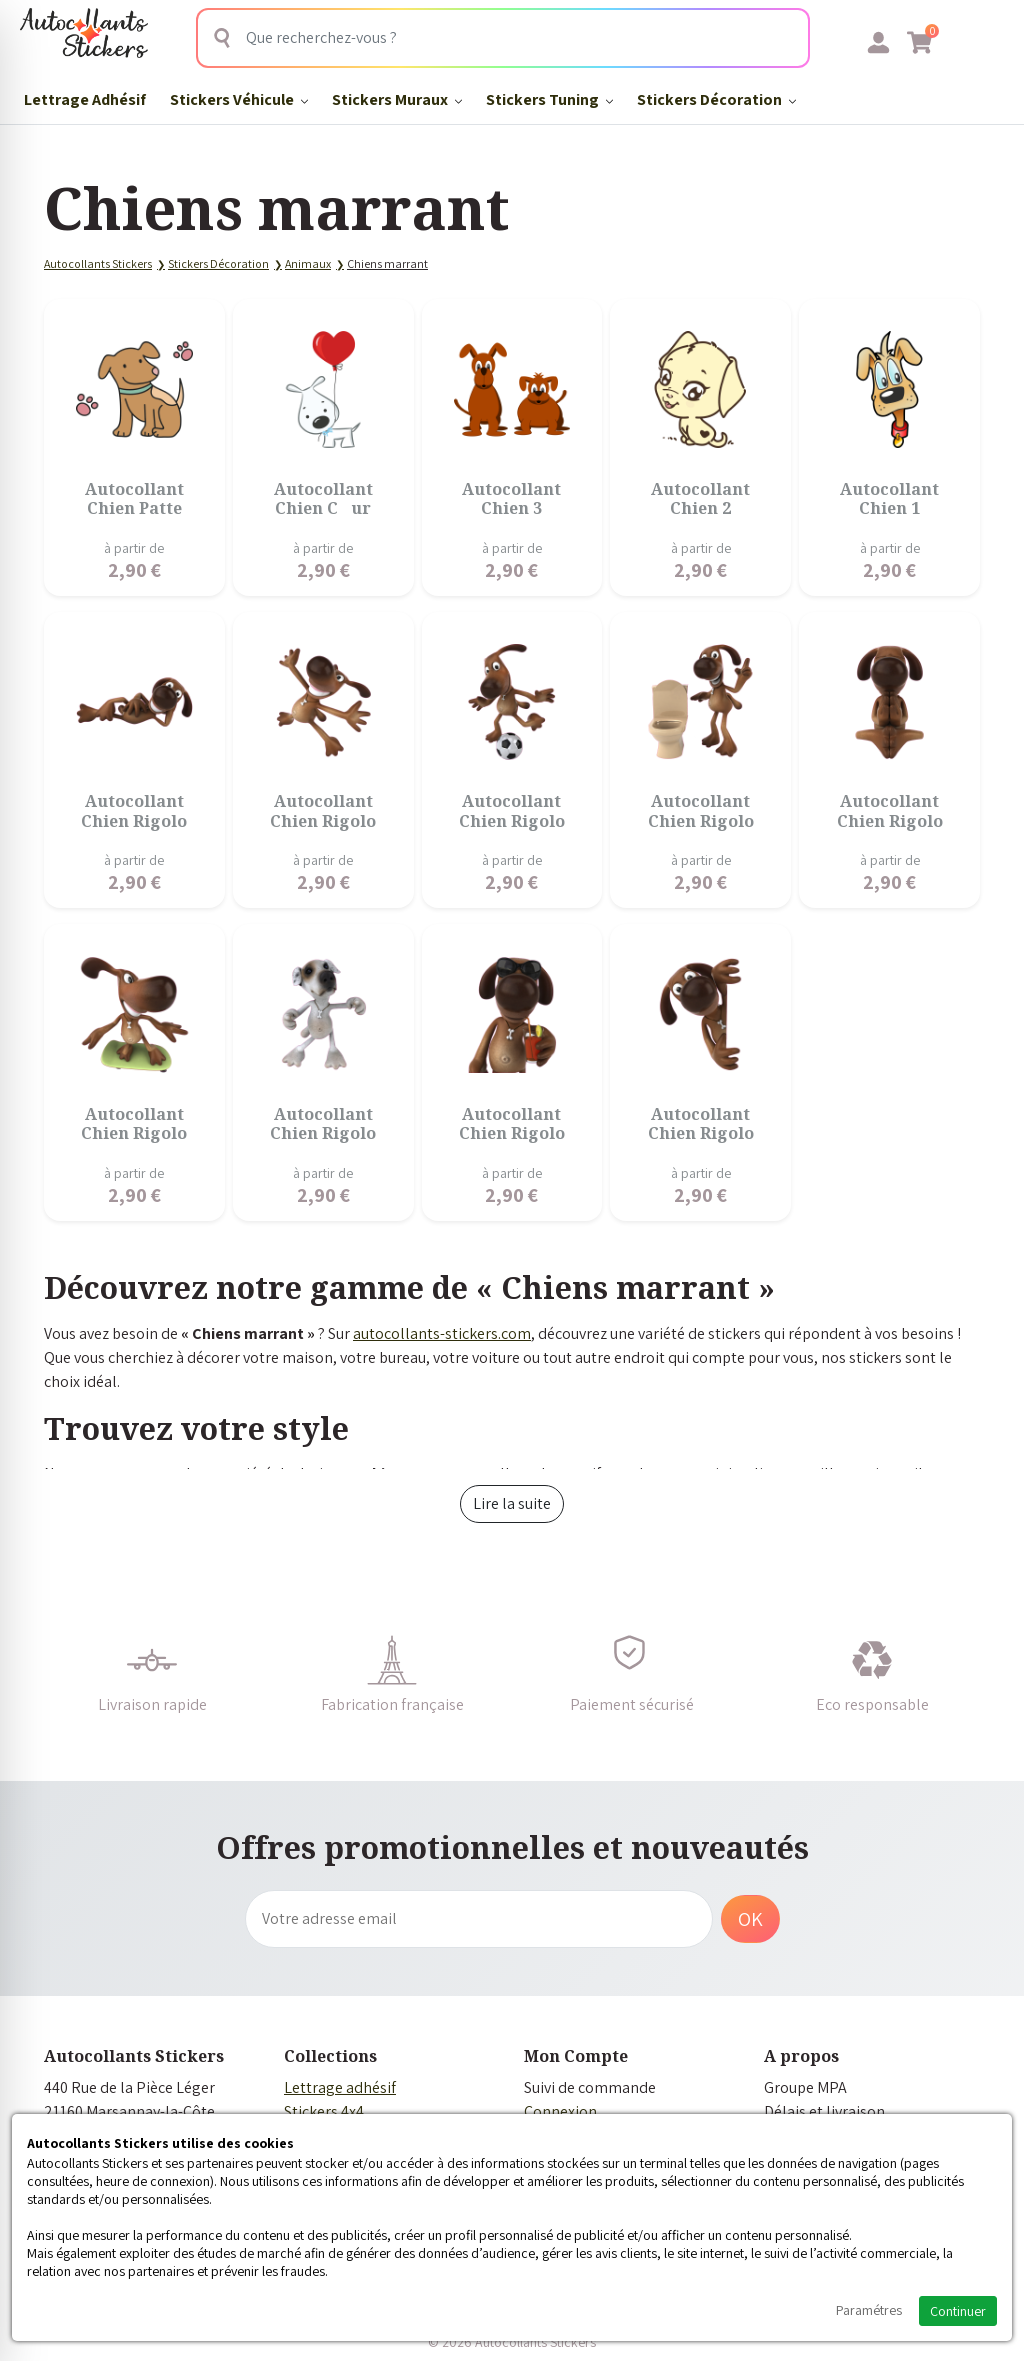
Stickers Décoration (716, 99)
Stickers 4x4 (324, 2111)
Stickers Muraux (397, 99)
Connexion (560, 2111)
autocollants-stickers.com (442, 1333)
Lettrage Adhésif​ (85, 99)
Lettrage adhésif (340, 2087)
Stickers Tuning (549, 99)
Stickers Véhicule (239, 99)
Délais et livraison (824, 2111)
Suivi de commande (590, 2087)
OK (750, 1919)
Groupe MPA (805, 2087)
